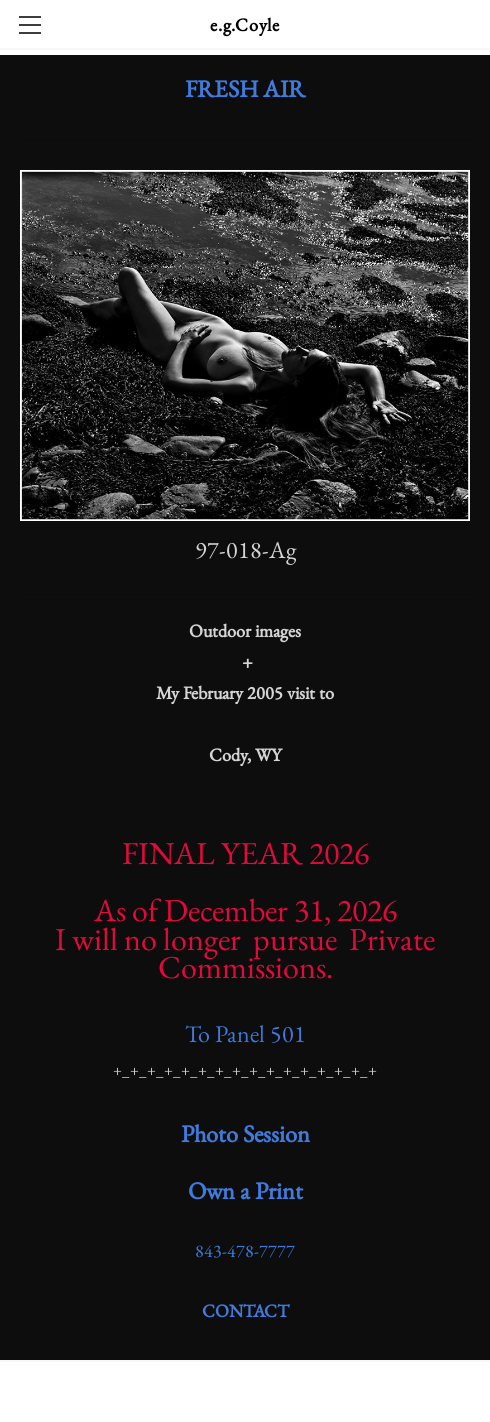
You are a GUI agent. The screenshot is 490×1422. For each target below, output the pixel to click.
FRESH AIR (245, 88)
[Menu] (30, 25)
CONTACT (245, 1310)
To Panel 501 (245, 1033)
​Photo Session (245, 1133)
